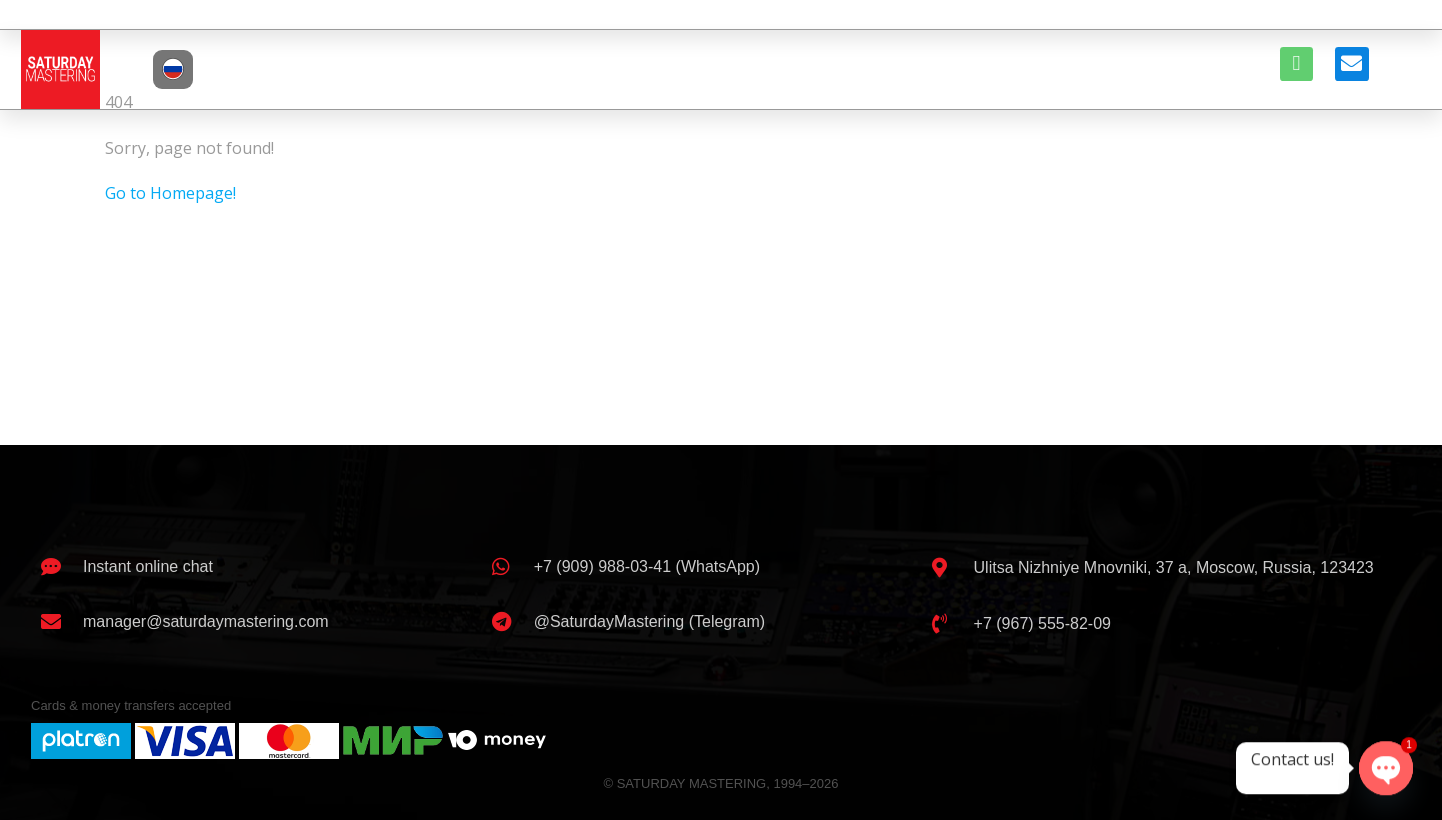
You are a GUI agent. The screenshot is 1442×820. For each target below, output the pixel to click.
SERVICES (696, 68)
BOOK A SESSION (1039, 68)
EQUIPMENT (901, 68)
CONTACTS (1173, 68)
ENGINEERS (583, 68)
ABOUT (484, 68)
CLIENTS (794, 68)
